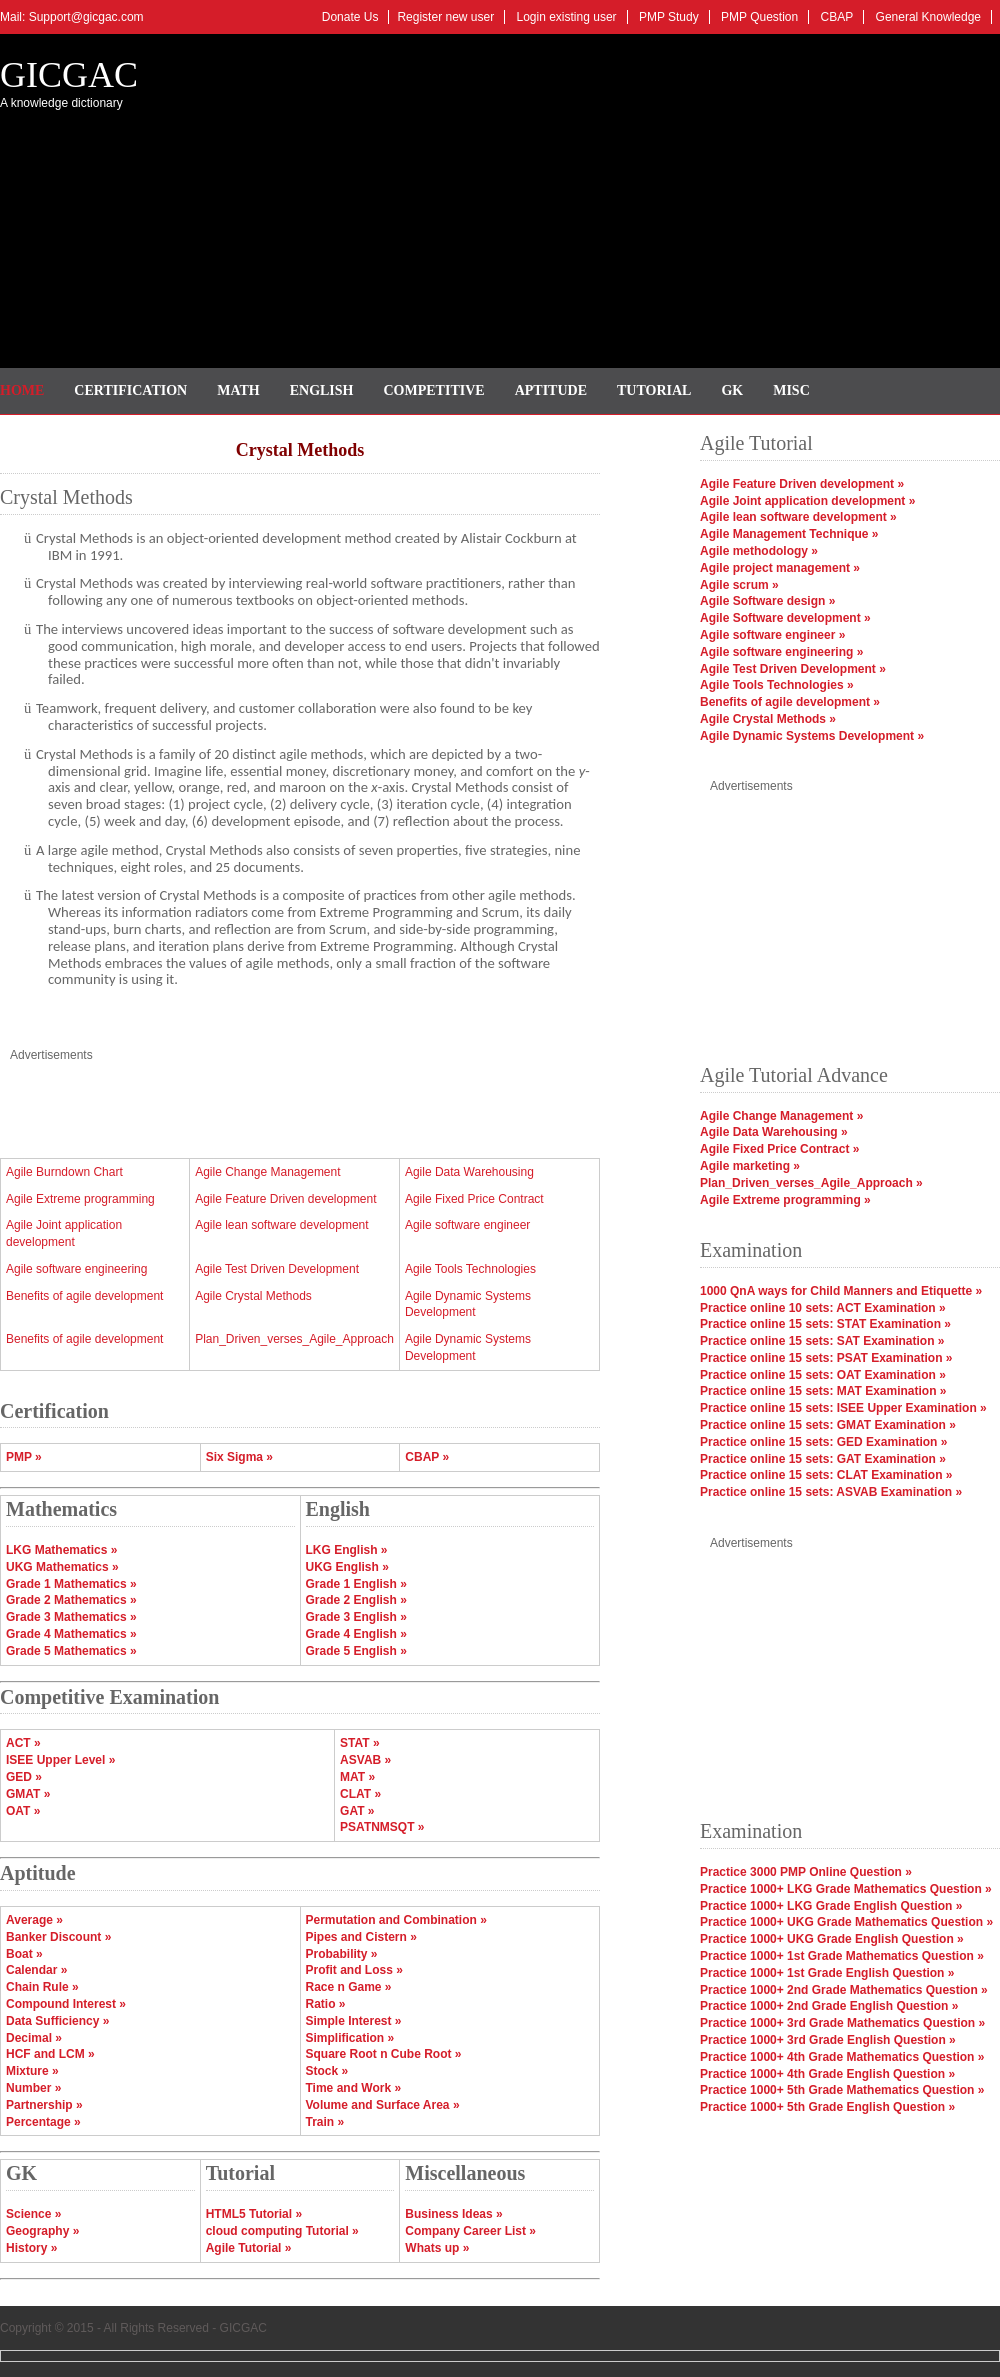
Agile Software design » (767, 601)
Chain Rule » (42, 1987)
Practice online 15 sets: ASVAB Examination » (831, 1492)
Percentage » (43, 2122)
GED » (24, 1777)
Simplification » (350, 2038)
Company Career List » (470, 2231)
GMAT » (28, 1794)
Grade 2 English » (356, 1600)
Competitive (434, 390)
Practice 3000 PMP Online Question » (806, 1872)
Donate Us (350, 17)
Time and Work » (354, 2088)
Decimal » (34, 2038)
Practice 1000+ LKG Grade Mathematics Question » (846, 1889)
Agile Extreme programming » (785, 1200)
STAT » (360, 1743)
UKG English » (347, 1567)
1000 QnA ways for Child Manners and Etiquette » (841, 1291)
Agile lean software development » (798, 517)
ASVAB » (365, 1760)
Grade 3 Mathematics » (71, 1617)
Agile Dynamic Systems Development (468, 1304)
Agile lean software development (281, 1225)
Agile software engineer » (772, 635)
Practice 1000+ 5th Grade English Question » (827, 2107)
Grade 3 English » (356, 1617)
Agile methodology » (759, 551)
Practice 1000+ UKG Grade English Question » (832, 1939)
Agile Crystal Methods (253, 1296)
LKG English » (347, 1550)
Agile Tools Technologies (470, 1269)
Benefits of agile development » (790, 702)
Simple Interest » (354, 2021)
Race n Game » (349, 1987)
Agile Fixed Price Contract (474, 1199)
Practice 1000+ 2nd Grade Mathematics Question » (844, 1990)
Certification (130, 390)
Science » (33, 2214)
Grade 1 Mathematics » (71, 1584)
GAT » (357, 1811)
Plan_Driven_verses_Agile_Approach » (811, 1183)
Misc (791, 390)
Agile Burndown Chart (64, 1172)
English (322, 390)
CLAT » (360, 1794)
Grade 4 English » (356, 1634)
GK (732, 390)
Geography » (42, 2231)
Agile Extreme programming (80, 1199)
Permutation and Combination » (396, 1920)
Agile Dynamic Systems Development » (812, 736)
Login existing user (567, 17)
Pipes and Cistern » (361, 1937)
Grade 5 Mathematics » (71, 1651)
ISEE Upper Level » (60, 1760)
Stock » (327, 2071)
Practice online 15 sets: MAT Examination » (823, 1391)
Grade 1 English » (356, 1584)
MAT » (357, 1777)
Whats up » (437, 2248)
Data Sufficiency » (57, 2021)
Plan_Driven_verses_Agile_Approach (294, 1339)
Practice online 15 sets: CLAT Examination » (826, 1475)
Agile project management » (780, 568)
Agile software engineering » (781, 652)
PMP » (24, 1457)
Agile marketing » (750, 1166)
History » (31, 2248)
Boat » (24, 1954)
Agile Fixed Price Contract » (779, 1149)
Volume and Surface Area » (383, 2105)
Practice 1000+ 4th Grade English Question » (827, 2074)
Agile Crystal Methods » (768, 719)
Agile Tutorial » (249, 2248)
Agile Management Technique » (789, 534)
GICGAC (69, 75)
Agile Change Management (267, 1172)
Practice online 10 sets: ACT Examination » (823, 1308)
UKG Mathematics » (62, 1567)
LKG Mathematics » (61, 1550)
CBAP (837, 17)
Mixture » (32, 2071)
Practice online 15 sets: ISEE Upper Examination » (843, 1408)
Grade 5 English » (356, 1651)
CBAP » (427, 1457)
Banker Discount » (58, 1937)
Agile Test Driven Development (277, 1269)
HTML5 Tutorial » (254, 2214)
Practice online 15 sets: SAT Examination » (822, 1341)
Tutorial (654, 390)
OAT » (23, 1811)
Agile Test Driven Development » (793, 669)
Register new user (445, 17)
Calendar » (36, 1970)
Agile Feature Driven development (285, 1199)
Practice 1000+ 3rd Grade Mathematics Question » (842, 2023)
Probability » (342, 1954)
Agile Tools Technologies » (777, 685)
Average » (34, 1920)
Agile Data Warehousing (469, 1172)
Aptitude (551, 390)
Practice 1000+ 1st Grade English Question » (827, 1973)
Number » (33, 2088)
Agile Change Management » (781, 1116)
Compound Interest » (66, 2004)
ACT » (23, 1743)
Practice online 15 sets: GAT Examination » (823, 1459)
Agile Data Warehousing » (774, 1132)
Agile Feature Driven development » (802, 484)
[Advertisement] (597, 194)
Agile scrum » (739, 585)
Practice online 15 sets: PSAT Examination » (826, 1358)
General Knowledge (928, 17)
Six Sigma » (239, 1457)
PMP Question (759, 17)
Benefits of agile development (84, 1296)
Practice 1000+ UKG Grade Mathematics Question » (846, 1922)
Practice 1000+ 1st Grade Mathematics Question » (842, 1956)
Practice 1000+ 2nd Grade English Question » (829, 2006)
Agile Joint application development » (807, 501)
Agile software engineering (76, 1269)
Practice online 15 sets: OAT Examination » (823, 1375)
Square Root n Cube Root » (384, 2054)
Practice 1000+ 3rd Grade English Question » (828, 2040)
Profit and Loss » (354, 1970)
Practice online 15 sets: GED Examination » (823, 1442)
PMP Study (669, 17)
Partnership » (44, 2105)
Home (22, 390)
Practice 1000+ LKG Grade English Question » (831, 1906)
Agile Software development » (785, 618)
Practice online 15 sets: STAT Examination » (825, 1324)
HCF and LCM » (50, 2054)
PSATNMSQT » (382, 1827)
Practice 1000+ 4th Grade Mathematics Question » (842, 2057)
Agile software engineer (467, 1225)
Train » (325, 2122)
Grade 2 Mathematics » (71, 1600)
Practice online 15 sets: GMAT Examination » (828, 1425)
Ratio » (326, 2004)
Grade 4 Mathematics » (71, 1634)
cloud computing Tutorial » (282, 2231)
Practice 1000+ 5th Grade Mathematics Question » (842, 2090)
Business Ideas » (453, 2214)
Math (238, 390)
